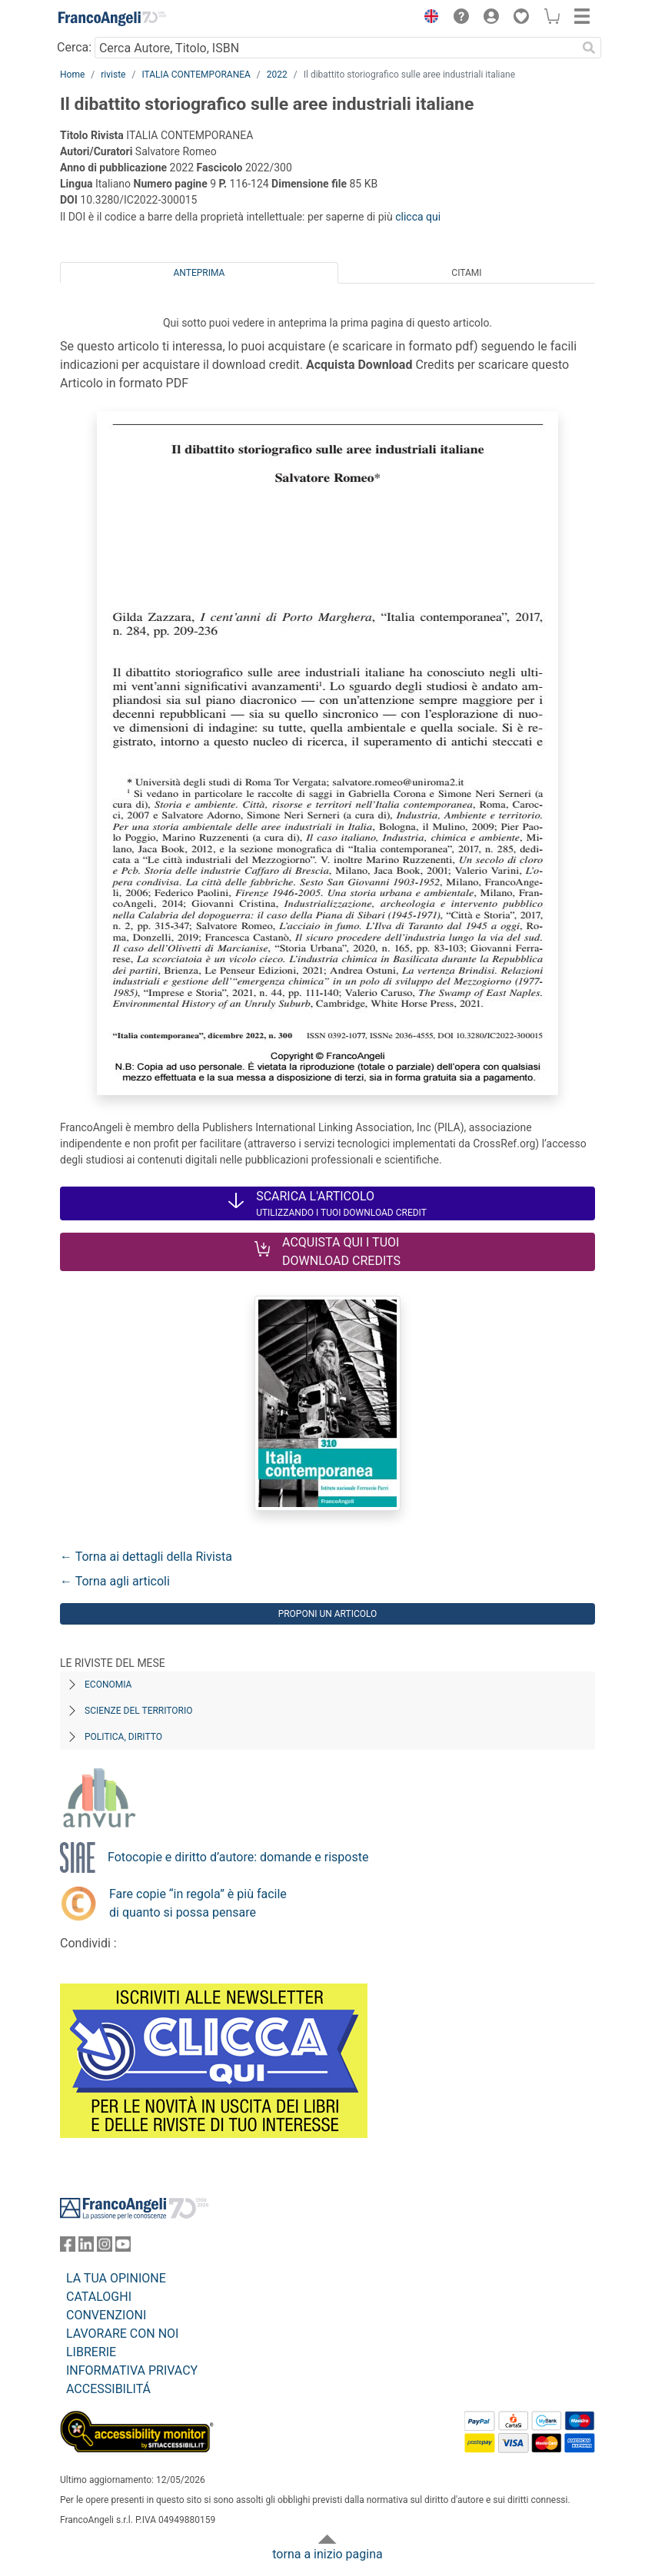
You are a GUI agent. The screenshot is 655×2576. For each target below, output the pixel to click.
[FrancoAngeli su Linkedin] (86, 2247)
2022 (277, 74)
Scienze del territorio (139, 1710)
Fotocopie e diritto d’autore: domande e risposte (238, 1857)
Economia (108, 1684)
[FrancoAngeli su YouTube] (123, 2247)
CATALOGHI (98, 2296)
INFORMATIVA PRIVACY (132, 2370)
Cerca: (74, 47)
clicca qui (418, 217)
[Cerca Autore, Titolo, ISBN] (336, 47)
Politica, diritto (123, 1736)
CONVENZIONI (106, 2315)
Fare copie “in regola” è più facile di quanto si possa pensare (198, 1903)
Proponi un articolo (327, 1613)
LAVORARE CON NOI (122, 2333)
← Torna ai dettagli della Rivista (146, 1556)
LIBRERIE (91, 2352)
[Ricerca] (589, 47)
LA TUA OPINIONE (116, 2278)
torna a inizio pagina (327, 2554)
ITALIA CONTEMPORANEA (195, 74)
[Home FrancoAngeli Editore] (112, 18)
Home (72, 74)
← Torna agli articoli (115, 1581)
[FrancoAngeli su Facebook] (67, 2247)
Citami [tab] (466, 272)
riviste (113, 74)
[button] (427, 18)
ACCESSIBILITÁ (108, 2389)
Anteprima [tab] (199, 272)
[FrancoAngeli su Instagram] (104, 2247)
